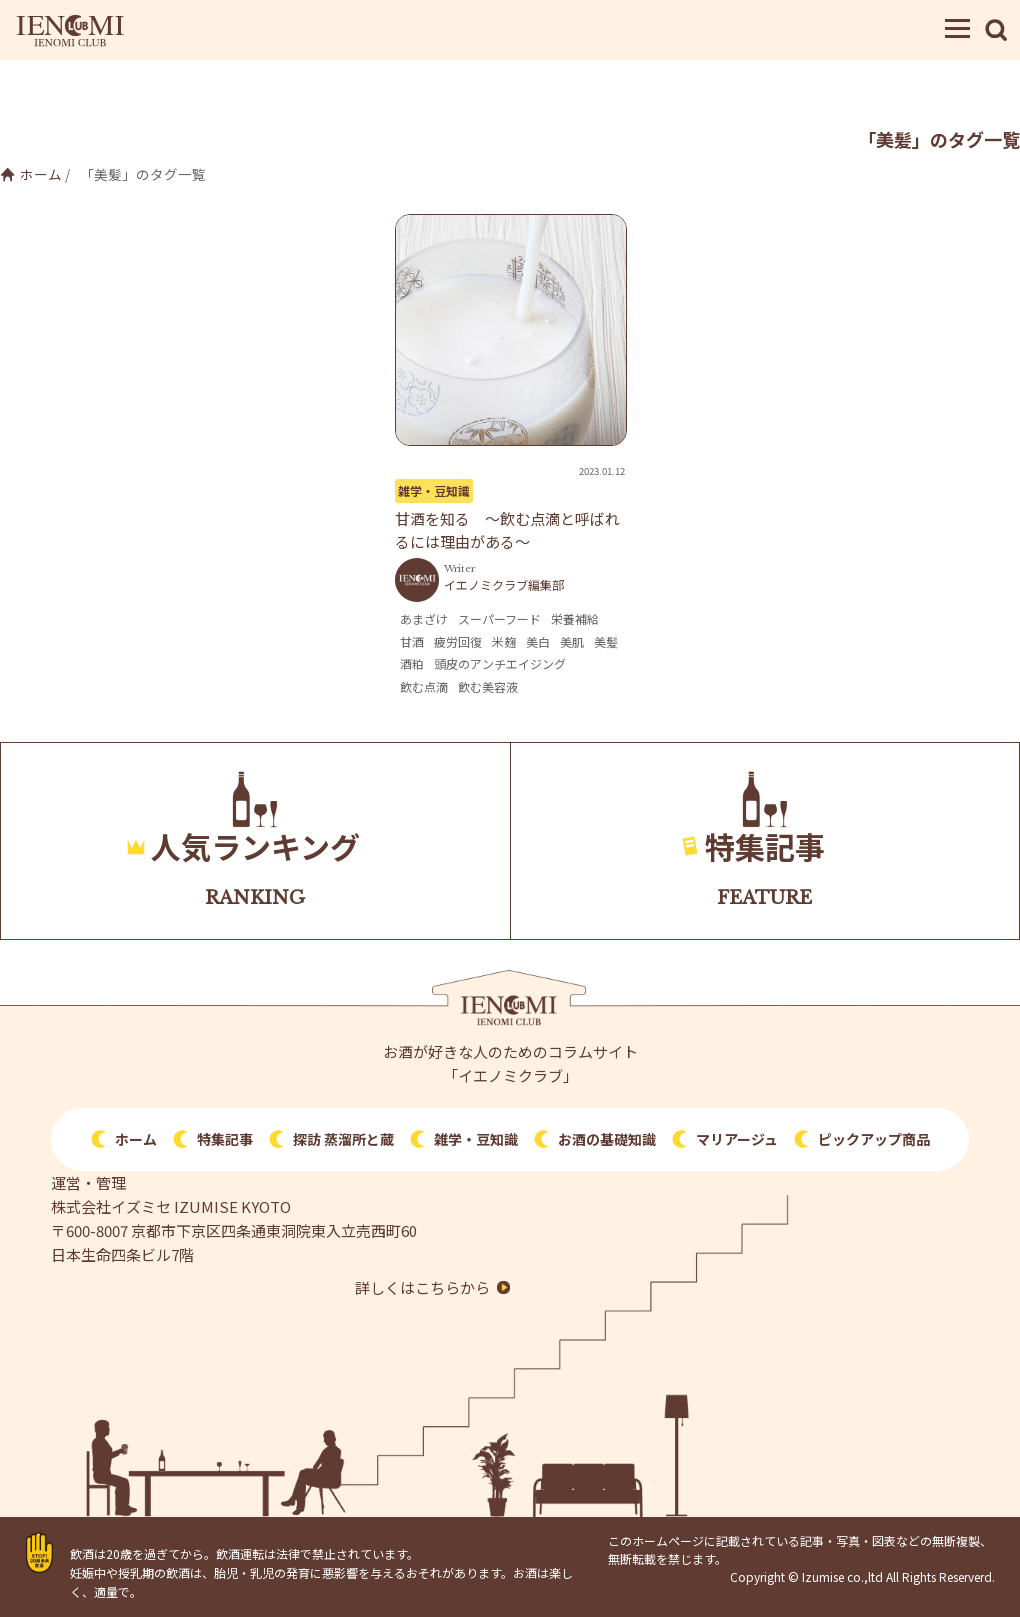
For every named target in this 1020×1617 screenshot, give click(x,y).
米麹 (504, 641)
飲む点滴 (424, 686)
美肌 (572, 641)
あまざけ (424, 618)
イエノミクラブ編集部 (504, 584)
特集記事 (225, 1139)
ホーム (41, 174)
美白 (538, 641)
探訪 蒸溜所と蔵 (343, 1139)
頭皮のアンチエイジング (500, 663)
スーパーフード (499, 618)
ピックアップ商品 (874, 1139)
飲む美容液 (488, 686)
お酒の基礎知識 (607, 1139)
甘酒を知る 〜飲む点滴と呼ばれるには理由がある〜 (507, 530)
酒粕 (412, 663)
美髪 (606, 641)
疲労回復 (458, 641)
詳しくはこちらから (422, 1287)
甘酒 (412, 641)
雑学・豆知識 (434, 490)
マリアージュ (737, 1139)
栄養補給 (575, 618)
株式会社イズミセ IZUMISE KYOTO (171, 1206)
